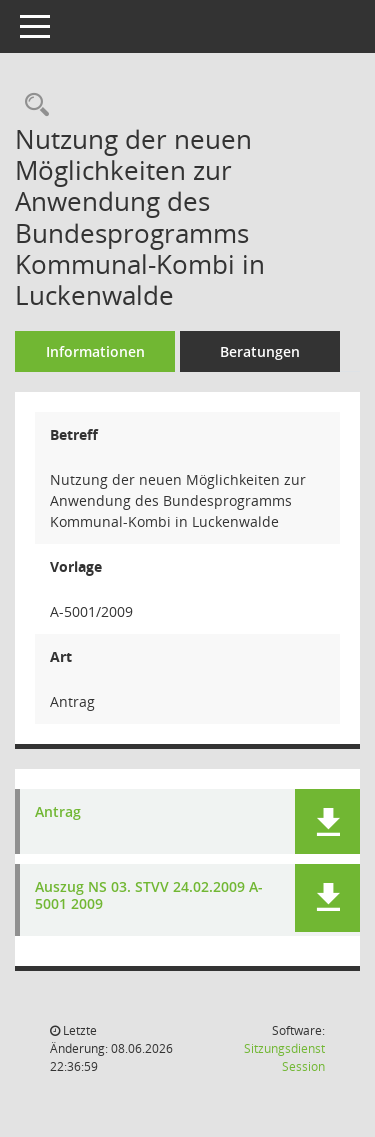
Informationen (95, 351)
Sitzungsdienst (284, 1057)
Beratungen (260, 351)
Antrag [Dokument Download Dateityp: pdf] (58, 812)
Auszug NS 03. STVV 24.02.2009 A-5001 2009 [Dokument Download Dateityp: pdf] (149, 896)
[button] (327, 821)
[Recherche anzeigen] (32, 105)
